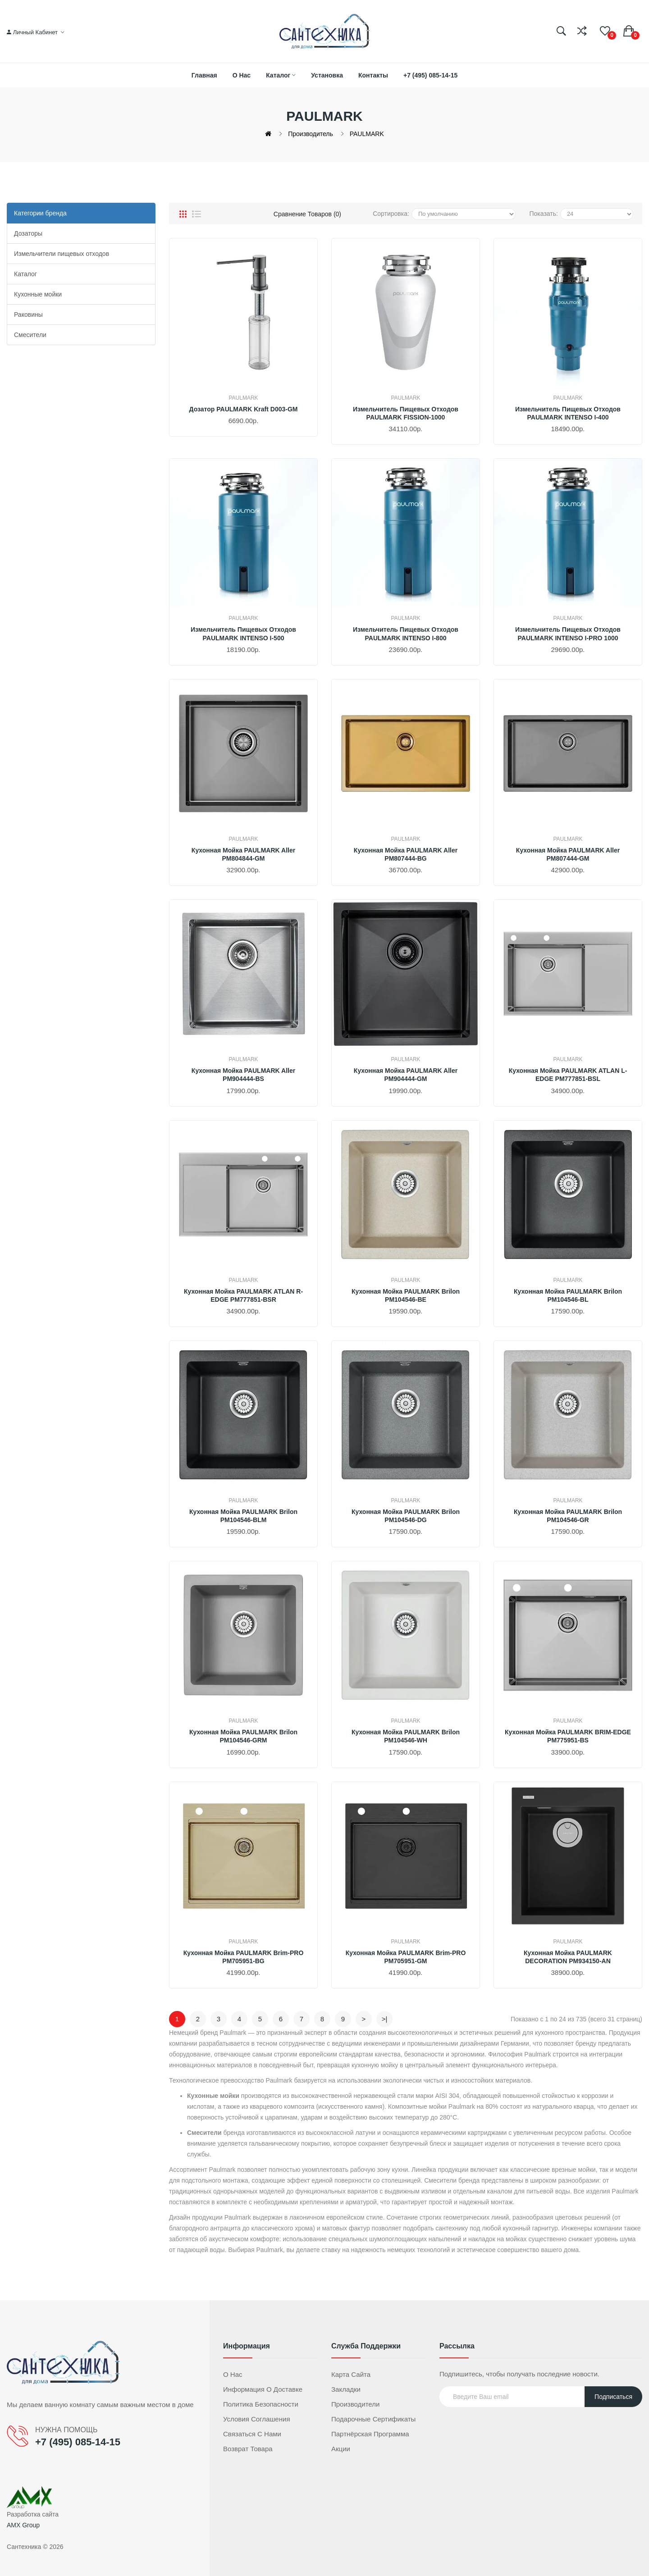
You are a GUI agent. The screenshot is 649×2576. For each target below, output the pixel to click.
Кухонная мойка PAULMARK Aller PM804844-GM (243, 854)
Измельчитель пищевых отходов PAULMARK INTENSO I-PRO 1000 (568, 633)
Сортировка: (391, 213)
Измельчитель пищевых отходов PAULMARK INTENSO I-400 (568, 413)
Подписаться (613, 2396)
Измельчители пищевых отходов (61, 253)
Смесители (30, 334)
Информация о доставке (262, 2389)
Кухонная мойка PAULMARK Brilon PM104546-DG (406, 1515)
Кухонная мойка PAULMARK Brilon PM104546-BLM (243, 1515)
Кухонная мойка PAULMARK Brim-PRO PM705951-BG (243, 1957)
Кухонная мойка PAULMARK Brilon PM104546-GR (568, 1515)
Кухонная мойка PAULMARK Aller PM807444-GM (568, 854)
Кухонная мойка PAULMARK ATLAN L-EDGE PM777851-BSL (568, 1074)
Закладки (346, 2389)
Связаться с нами (252, 2434)
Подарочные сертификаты (373, 2419)
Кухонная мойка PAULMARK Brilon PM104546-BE (406, 1295)
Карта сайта (350, 2374)
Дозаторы (28, 233)
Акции (340, 2449)
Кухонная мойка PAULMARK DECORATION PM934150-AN (568, 1957)
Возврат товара (248, 2449)
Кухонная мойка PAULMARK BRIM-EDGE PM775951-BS (568, 1736)
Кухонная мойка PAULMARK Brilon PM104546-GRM (243, 1736)
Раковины (28, 314)
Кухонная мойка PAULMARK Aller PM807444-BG (405, 854)
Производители (355, 2404)
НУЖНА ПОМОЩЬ (66, 2430)
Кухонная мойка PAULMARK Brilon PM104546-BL (568, 1295)
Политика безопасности (260, 2404)
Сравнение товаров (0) (307, 214)
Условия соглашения (256, 2419)
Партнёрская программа (370, 2434)
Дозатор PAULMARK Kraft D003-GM (243, 409)
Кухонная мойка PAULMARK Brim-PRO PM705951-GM (406, 1957)
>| (385, 2019)
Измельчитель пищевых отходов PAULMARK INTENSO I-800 (405, 633)
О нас (232, 2374)
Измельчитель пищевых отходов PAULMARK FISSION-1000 (405, 413)
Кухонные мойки (38, 294)
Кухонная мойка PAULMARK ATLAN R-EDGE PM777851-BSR (243, 1295)
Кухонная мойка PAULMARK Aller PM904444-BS (243, 1074)
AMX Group (23, 2525)
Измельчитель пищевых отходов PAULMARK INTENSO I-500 (243, 633)
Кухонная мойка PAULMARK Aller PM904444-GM (405, 1074)
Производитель (310, 133)
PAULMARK (367, 133)
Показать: (543, 213)
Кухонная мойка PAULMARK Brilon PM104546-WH (406, 1736)
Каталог (25, 274)
